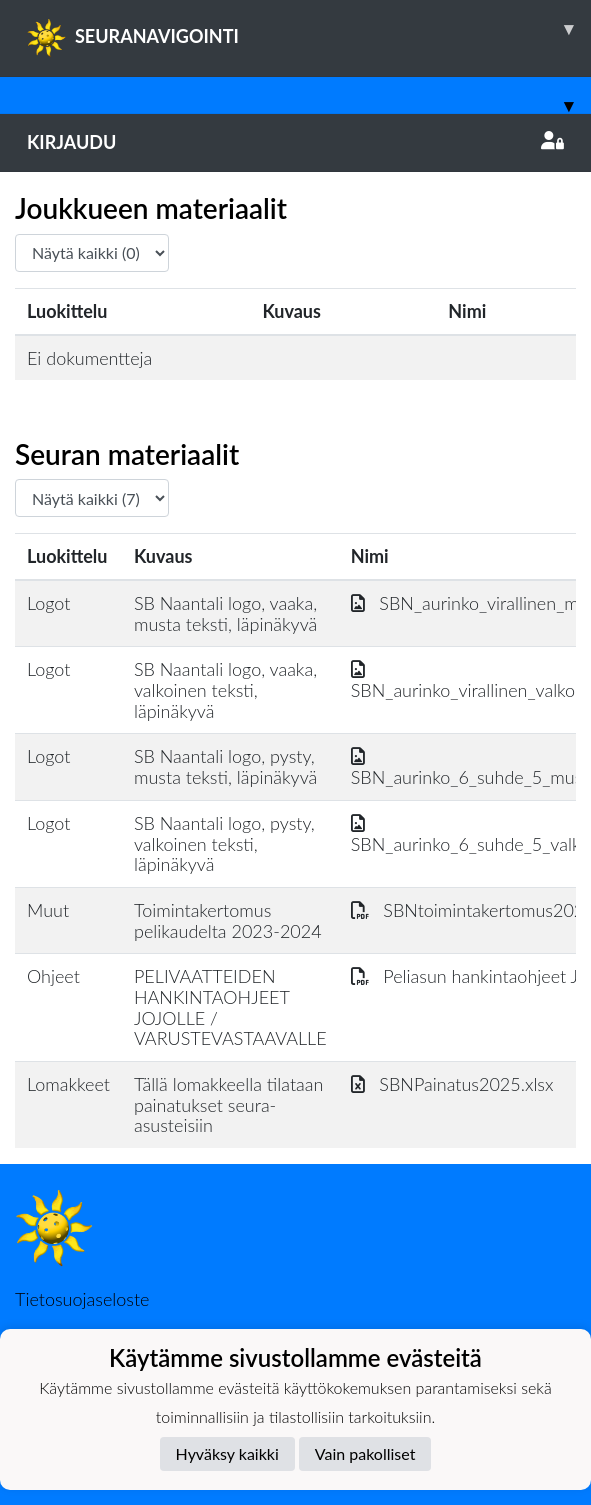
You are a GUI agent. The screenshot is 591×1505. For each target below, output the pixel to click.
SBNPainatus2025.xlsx (452, 1084)
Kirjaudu (295, 142)
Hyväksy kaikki (227, 1453)
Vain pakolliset (365, 1453)
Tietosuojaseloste (82, 1299)
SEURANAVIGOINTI (309, 29)
